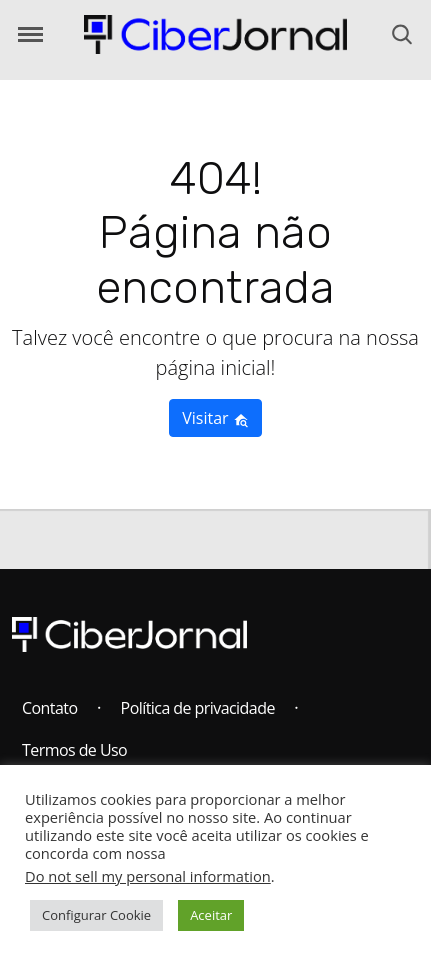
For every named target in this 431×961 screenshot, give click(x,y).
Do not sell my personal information (148, 876)
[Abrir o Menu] (30, 34)
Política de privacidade (198, 708)
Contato (50, 708)
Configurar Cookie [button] (96, 915)
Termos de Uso (74, 750)
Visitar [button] (215, 418)
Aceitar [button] (211, 915)
